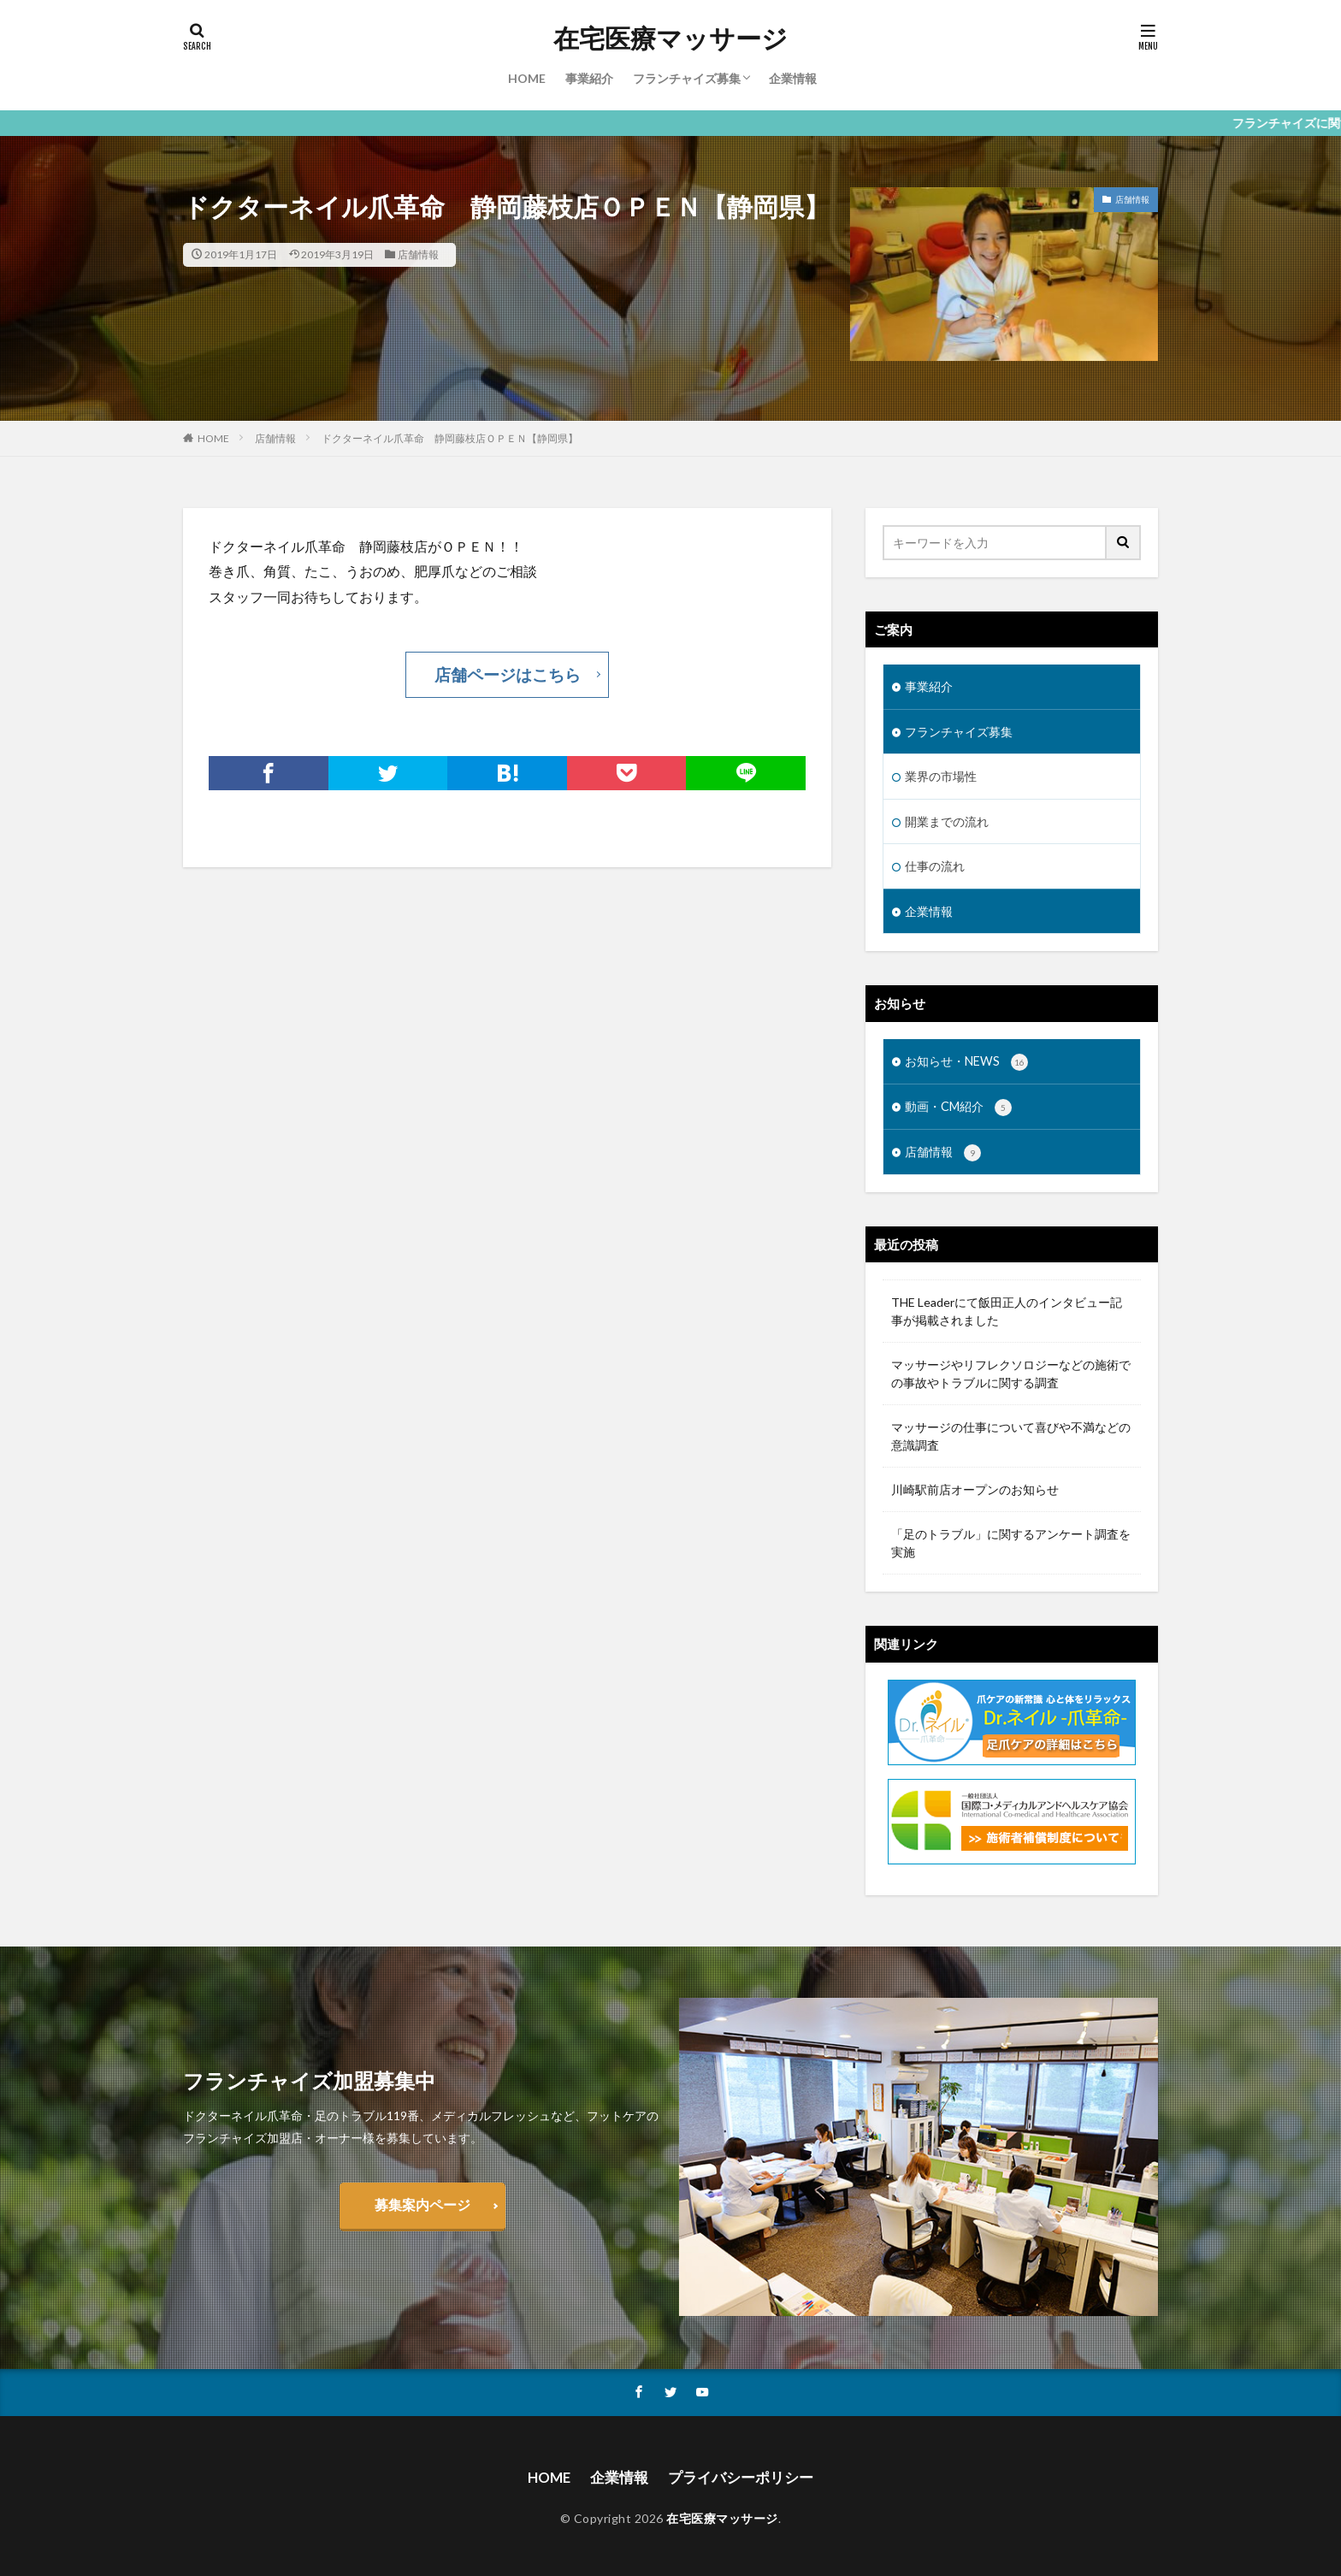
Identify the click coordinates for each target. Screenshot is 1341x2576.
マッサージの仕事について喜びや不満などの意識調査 (1011, 1433)
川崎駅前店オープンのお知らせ (975, 1487)
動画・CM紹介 (958, 1105)
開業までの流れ (947, 819)
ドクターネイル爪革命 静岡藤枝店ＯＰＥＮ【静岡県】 (450, 438)
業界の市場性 (941, 775)
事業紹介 (589, 78)
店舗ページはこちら (507, 673)
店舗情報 (418, 254)
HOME (527, 78)
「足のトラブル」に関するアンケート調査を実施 (1011, 1540)
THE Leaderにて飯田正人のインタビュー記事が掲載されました (1006, 1308)
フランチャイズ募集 (687, 78)
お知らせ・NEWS (966, 1059)
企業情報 (793, 78)
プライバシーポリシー (738, 2475)
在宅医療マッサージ (670, 38)
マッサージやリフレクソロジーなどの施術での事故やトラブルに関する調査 (1011, 1371)
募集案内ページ (422, 2202)
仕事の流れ (935, 864)
